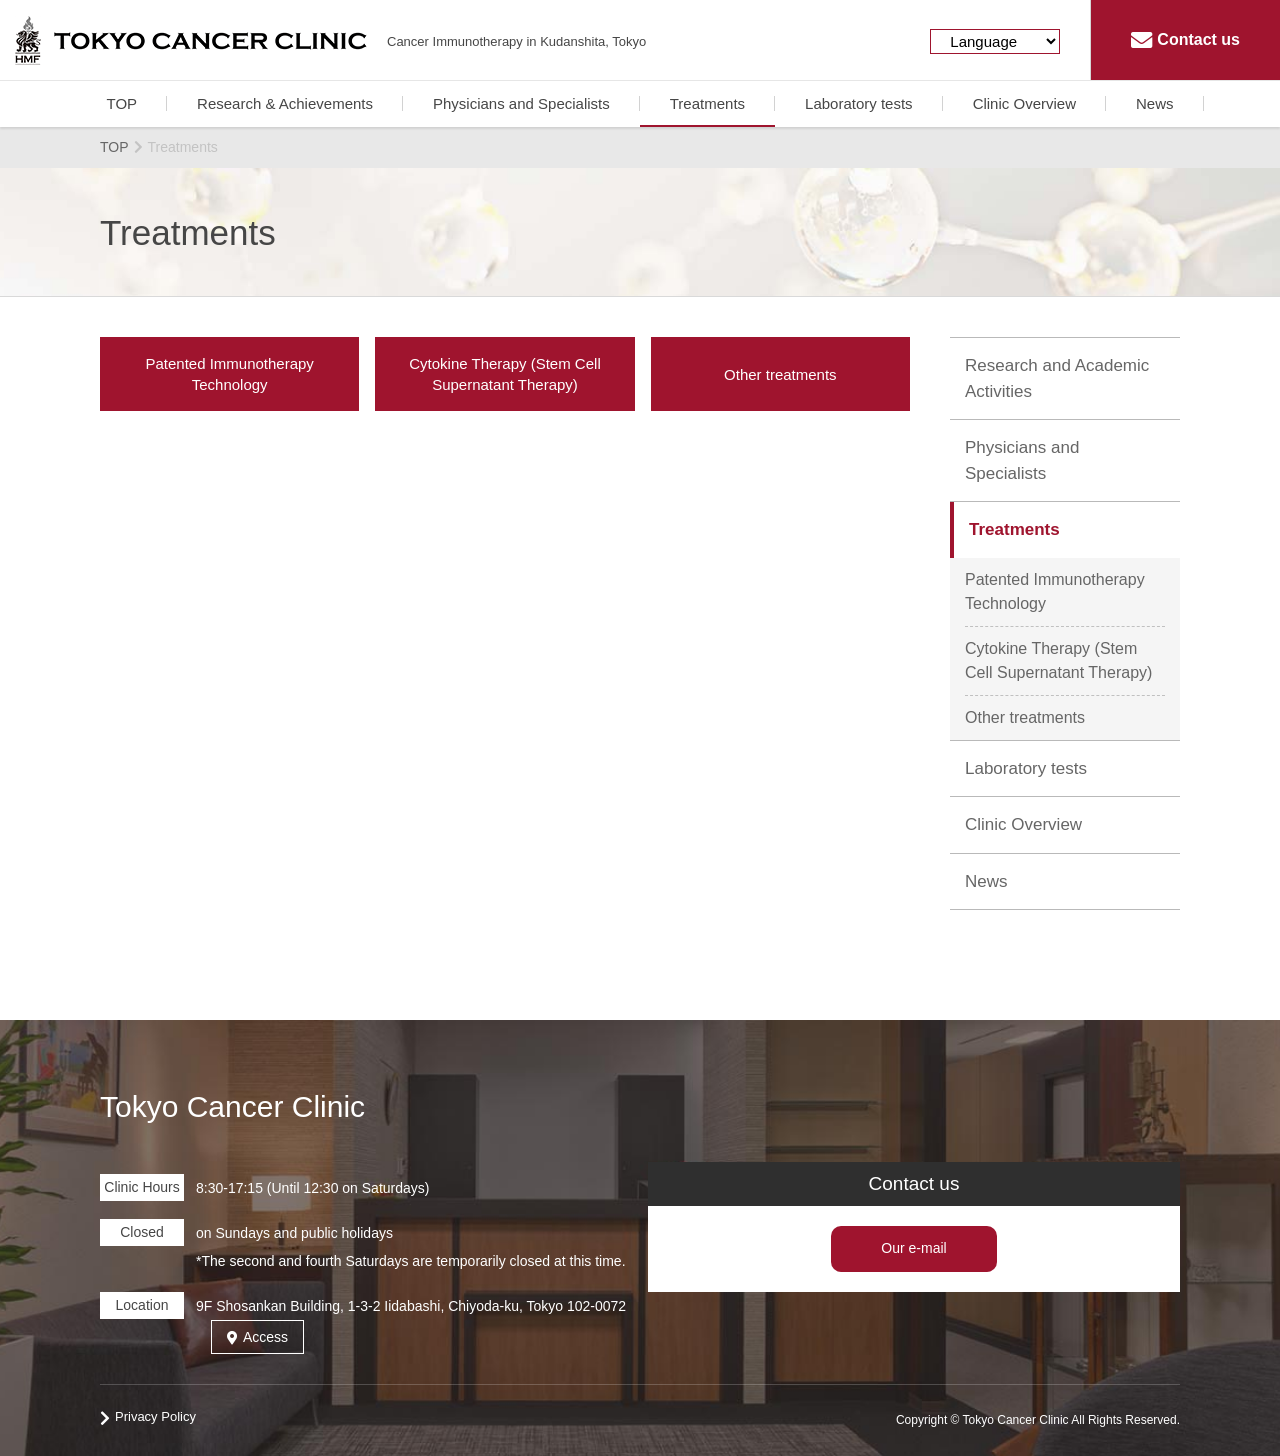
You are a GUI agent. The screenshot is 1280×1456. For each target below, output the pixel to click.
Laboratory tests (859, 103)
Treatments (707, 103)
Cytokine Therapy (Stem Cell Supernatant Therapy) (1058, 660)
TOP (121, 103)
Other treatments (1025, 717)
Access (257, 1337)
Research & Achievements (285, 103)
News (1155, 103)
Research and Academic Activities (1057, 378)
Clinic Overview (1024, 103)
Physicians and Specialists (521, 103)
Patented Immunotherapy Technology (1055, 591)
